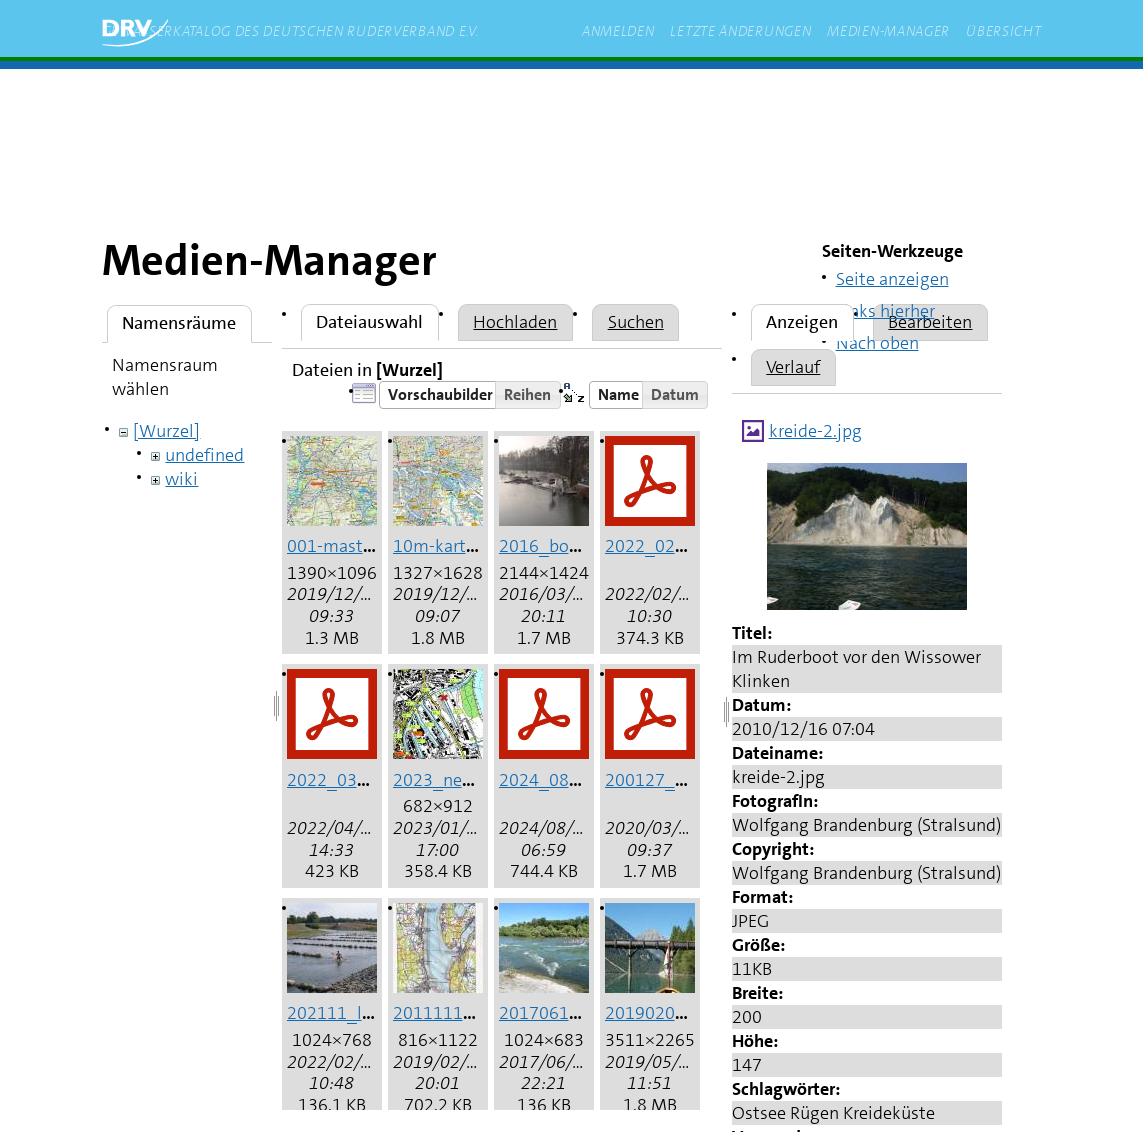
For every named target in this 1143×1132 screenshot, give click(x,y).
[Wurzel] (166, 431)
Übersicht (1003, 31)
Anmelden (618, 31)
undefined (204, 455)
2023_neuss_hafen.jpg (482, 780)
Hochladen (515, 322)
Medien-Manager (888, 31)
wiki (181, 479)
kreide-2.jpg (815, 431)
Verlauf (793, 367)
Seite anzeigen (892, 279)
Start (263, 99)
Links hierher (885, 311)
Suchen (636, 322)
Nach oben (877, 343)
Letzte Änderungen (740, 31)
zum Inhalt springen (383, 99)
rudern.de (526, 99)
